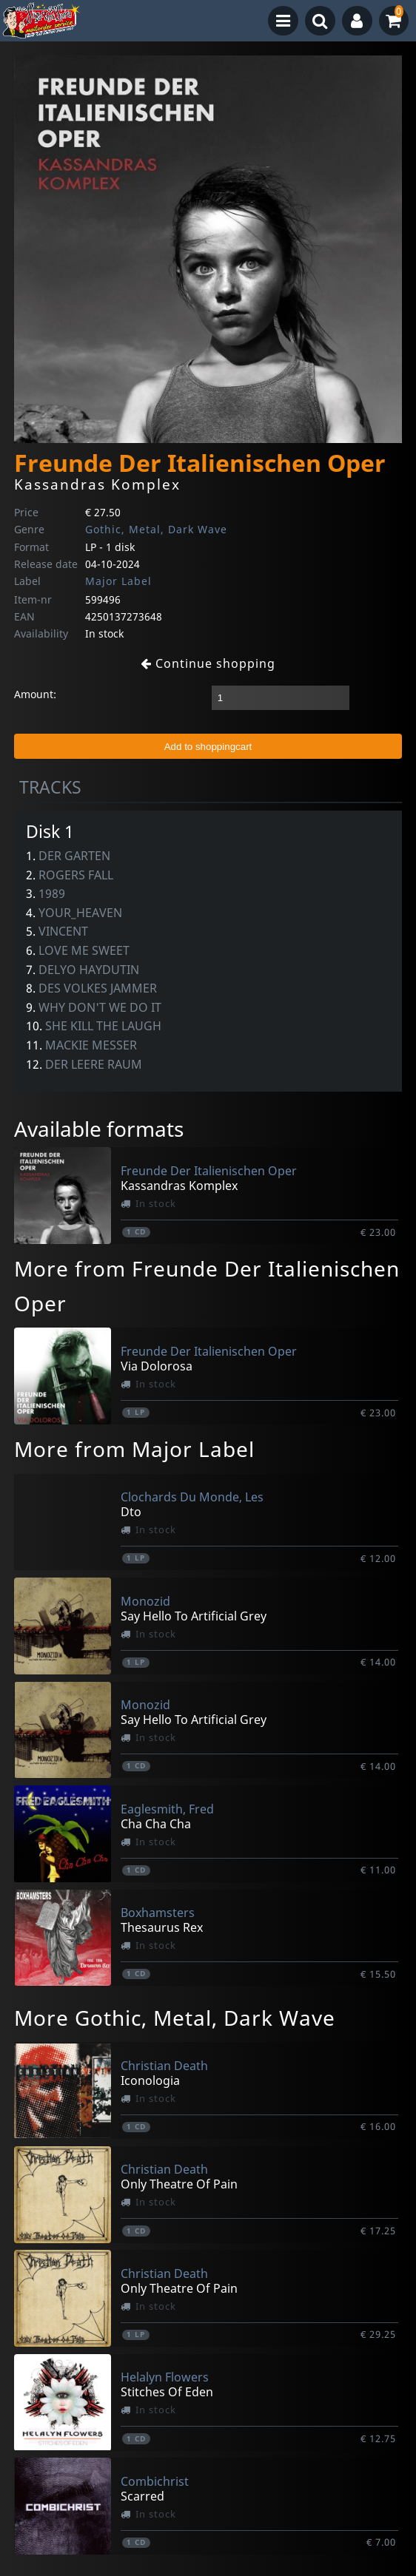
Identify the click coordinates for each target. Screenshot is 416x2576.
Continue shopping (208, 663)
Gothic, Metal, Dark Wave (156, 529)
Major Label (118, 581)
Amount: (35, 694)
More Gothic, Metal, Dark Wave (174, 2018)
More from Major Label (134, 1449)
